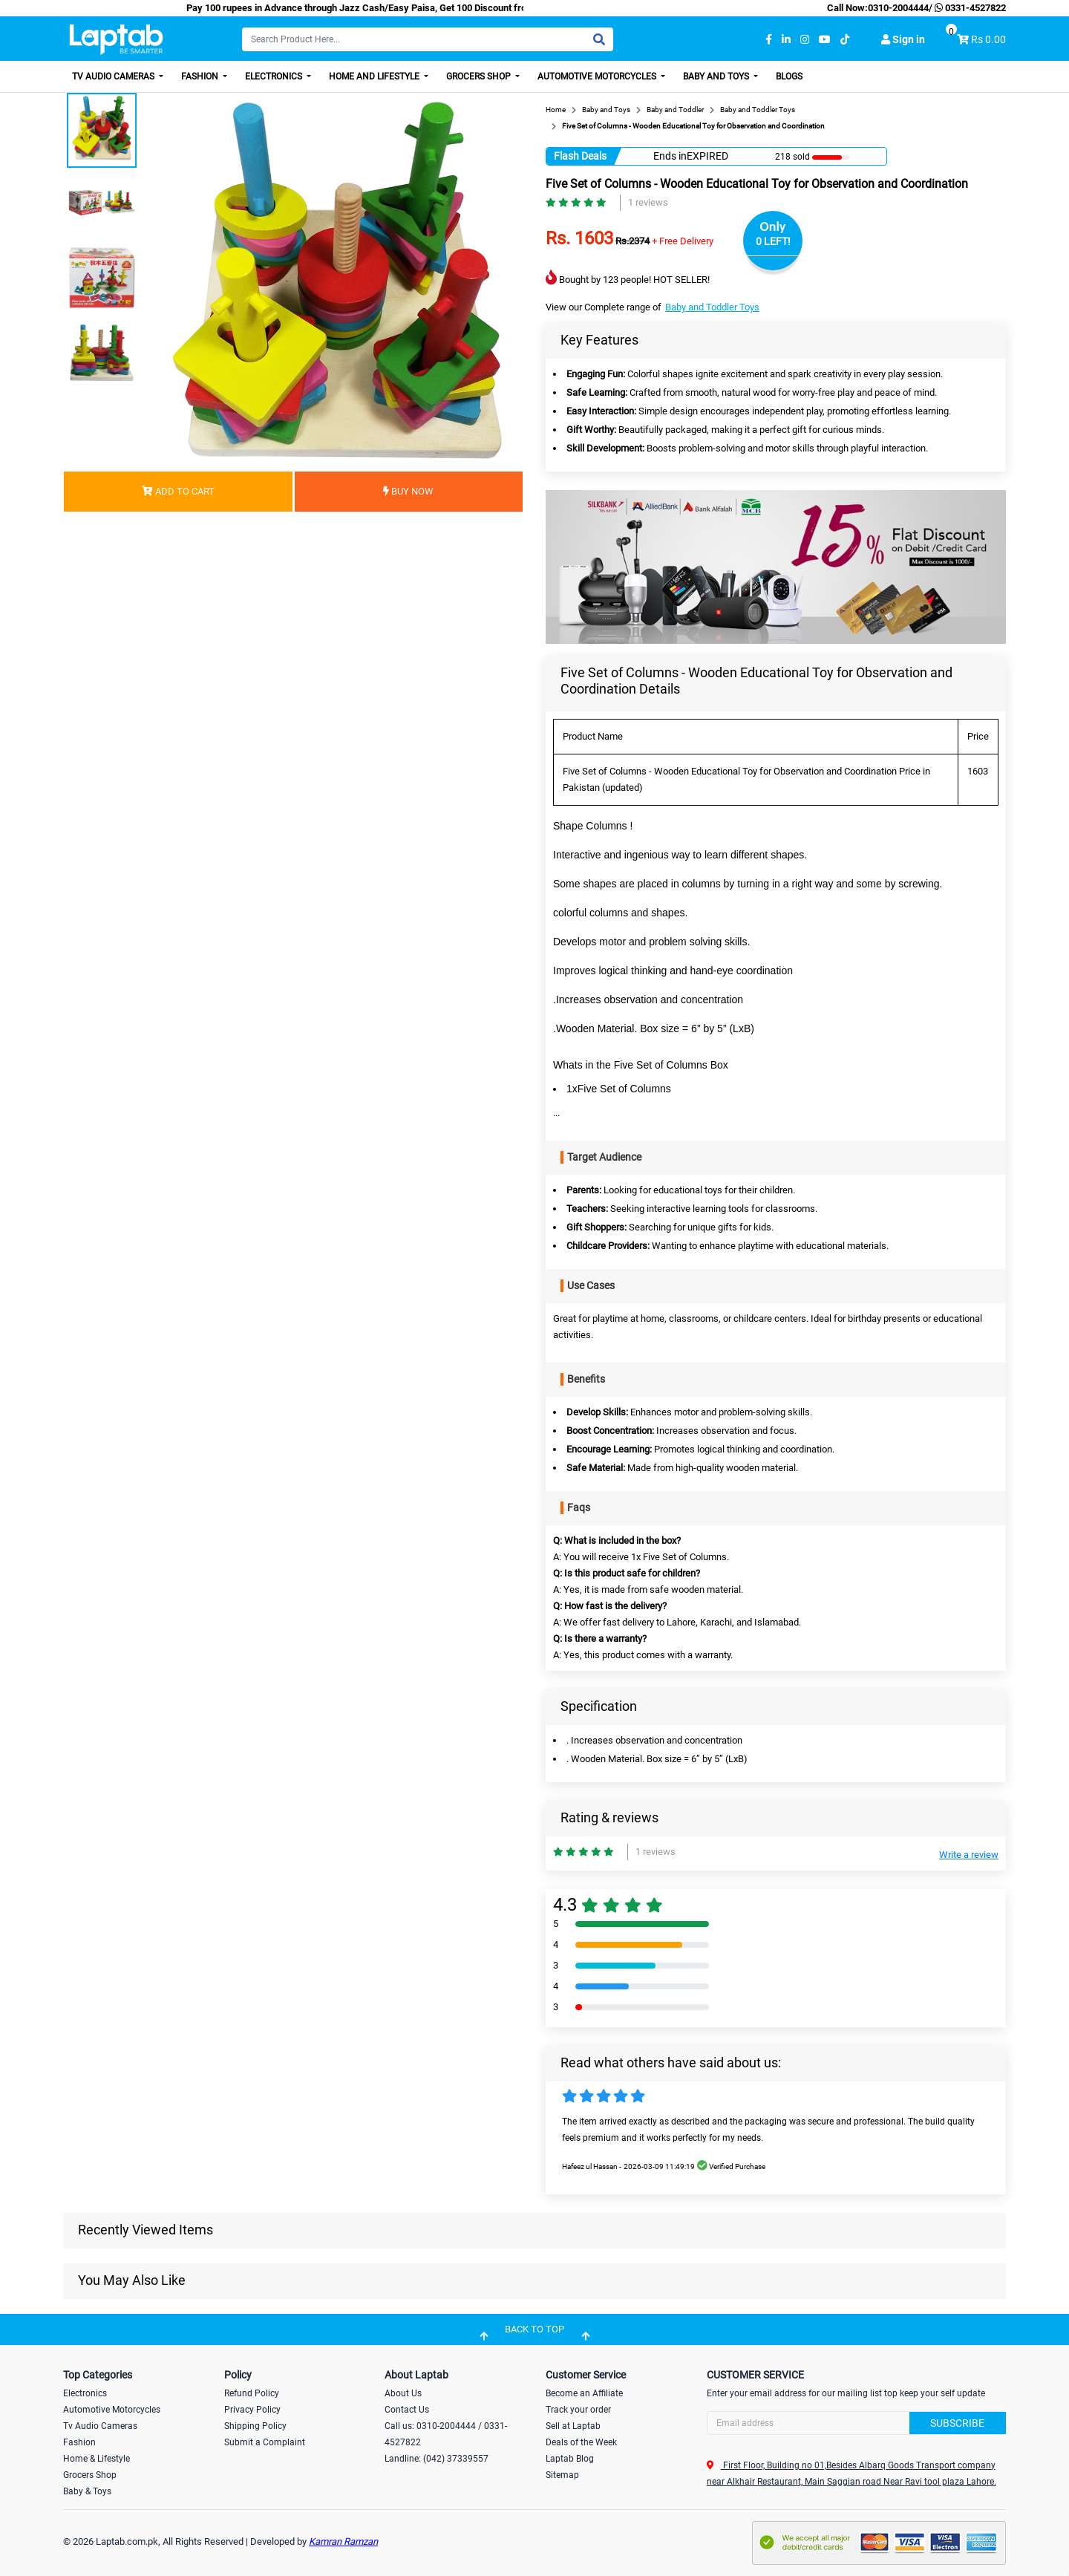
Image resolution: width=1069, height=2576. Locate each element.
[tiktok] (844, 39)
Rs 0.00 (988, 39)
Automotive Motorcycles (597, 76)
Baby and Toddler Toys (712, 307)
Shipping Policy (255, 2426)
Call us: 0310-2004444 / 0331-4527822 (446, 2434)
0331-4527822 (969, 7)
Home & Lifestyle (96, 2458)
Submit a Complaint (264, 2442)
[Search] (427, 39)
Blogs (789, 76)
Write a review (968, 1854)
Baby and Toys (717, 76)
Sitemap (562, 2475)
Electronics (274, 76)
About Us (403, 2393)
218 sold (792, 156)
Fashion (200, 76)
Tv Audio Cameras (100, 2426)
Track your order (578, 2409)
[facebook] (768, 39)
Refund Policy (251, 2393)
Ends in (670, 156)
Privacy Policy (252, 2409)
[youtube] (825, 39)
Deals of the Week (581, 2442)
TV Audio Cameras (114, 76)
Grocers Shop (479, 76)
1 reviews (648, 202)
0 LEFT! (773, 241)
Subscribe (957, 2423)
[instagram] (804, 39)
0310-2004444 (898, 7)
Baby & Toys (87, 2491)
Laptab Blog (570, 2458)
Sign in (903, 39)
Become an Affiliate (584, 2393)
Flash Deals (580, 156)
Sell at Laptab (573, 2426)
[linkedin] (786, 39)
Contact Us (407, 2409)
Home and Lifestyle (375, 76)
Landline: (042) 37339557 (436, 2458)
